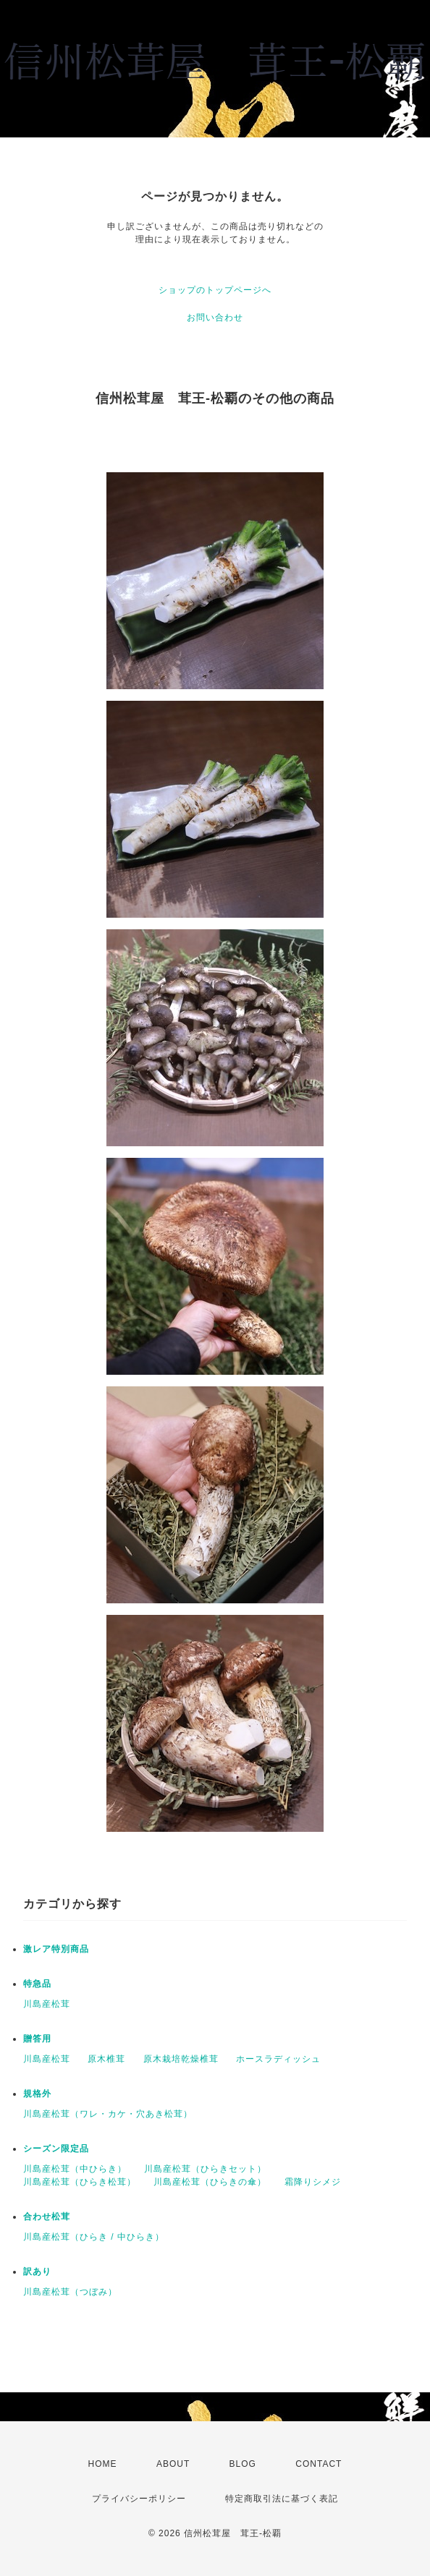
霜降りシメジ (312, 2182)
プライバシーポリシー (139, 2499)
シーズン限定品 (56, 2149)
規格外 (37, 2094)
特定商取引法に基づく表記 (281, 2499)
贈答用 (37, 2039)
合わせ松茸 (46, 2217)
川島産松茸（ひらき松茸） (79, 2182)
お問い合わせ (215, 317)
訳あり (37, 2271)
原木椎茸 (106, 2059)
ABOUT (173, 2464)
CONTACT (318, 2464)
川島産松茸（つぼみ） (70, 2292)
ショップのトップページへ (215, 290)
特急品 (37, 1984)
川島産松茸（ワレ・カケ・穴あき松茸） (108, 2114)
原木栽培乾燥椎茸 (181, 2059)
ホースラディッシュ (278, 2059)
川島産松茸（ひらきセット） (205, 2169)
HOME (102, 2464)
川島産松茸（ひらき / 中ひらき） (93, 2237)
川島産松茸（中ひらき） (75, 2169)
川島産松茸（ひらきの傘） (209, 2182)
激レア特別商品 (56, 1949)
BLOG (242, 2464)
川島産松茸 (46, 2004)
